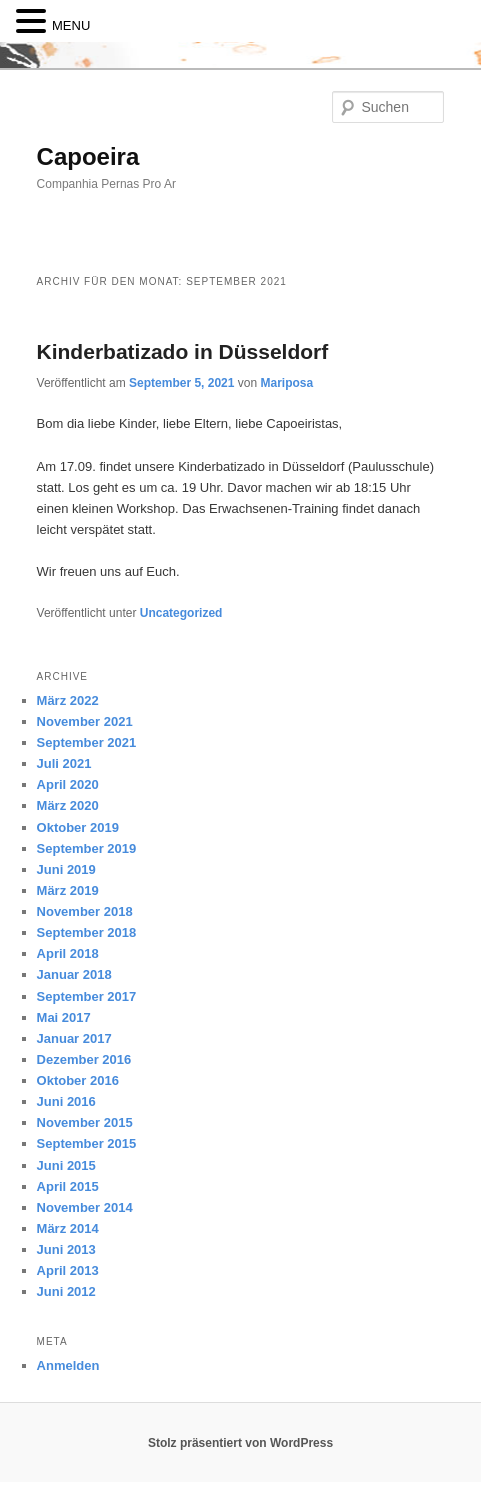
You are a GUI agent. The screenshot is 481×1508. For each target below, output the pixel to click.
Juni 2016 (66, 1101)
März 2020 (68, 805)
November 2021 (85, 721)
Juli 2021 (64, 763)
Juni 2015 (66, 1165)
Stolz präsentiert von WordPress (240, 1443)
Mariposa (286, 383)
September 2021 (87, 742)
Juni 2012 (66, 1291)
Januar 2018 (74, 974)
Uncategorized (181, 613)
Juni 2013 (66, 1249)
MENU (71, 25)
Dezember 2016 (84, 1059)
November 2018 (85, 911)
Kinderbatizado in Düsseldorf (183, 351)
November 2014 (85, 1207)
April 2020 (68, 784)
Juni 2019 (66, 869)
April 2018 (68, 953)
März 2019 (68, 890)
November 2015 (85, 1122)
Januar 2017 (74, 1038)
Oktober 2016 (78, 1080)
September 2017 (87, 996)
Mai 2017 (64, 1017)
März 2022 (68, 700)
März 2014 (68, 1228)
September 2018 (87, 932)
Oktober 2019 (78, 827)
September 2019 (87, 848)
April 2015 (68, 1186)
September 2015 (87, 1143)
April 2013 (68, 1270)
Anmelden (68, 1365)
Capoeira (88, 156)
